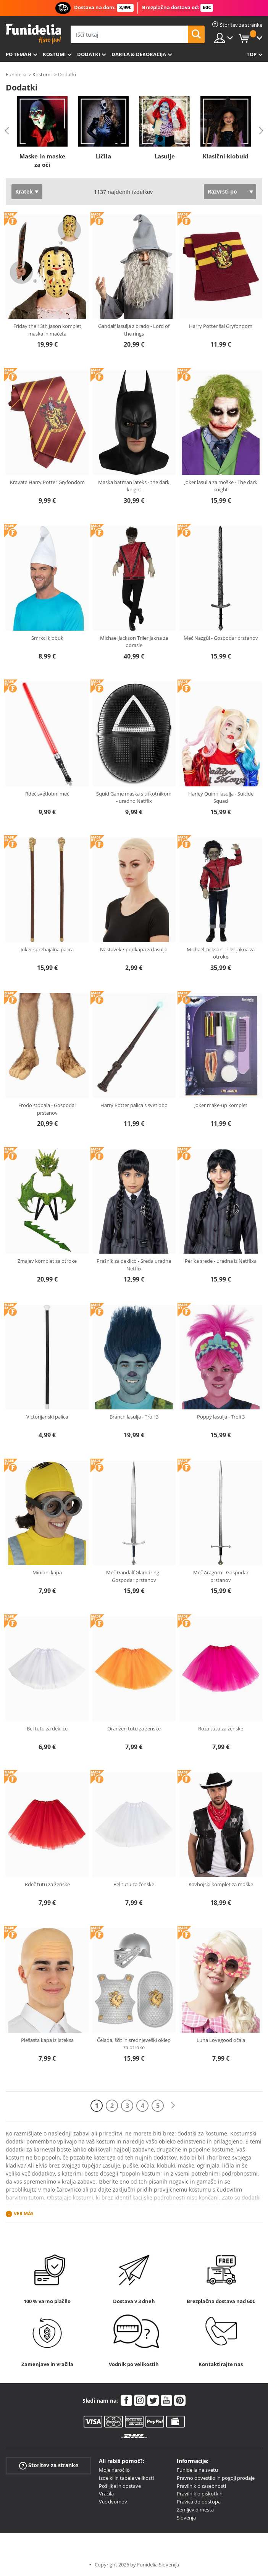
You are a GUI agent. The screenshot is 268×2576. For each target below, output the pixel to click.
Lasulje (165, 156)
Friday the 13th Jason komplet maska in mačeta (47, 330)
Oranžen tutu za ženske (134, 1728)
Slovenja (186, 2517)
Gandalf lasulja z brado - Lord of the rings (134, 330)
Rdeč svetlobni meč (47, 793)
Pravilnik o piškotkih (200, 2493)
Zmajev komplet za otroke (47, 1260)
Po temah (18, 54)
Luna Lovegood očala (221, 2040)
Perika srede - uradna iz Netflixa (221, 1260)
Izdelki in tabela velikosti (126, 2477)
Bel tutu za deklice (47, 1728)
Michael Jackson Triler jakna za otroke (221, 953)
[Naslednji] (173, 2105)
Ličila (103, 156)
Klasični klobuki (226, 156)
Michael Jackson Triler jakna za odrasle (134, 641)
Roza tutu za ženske (220, 1728)
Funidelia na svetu (197, 2469)
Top (252, 54)
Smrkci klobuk (47, 637)
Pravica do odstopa (199, 2501)
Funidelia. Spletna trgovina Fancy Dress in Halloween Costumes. (33, 34)
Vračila (106, 2493)
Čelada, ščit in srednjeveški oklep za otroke (134, 2044)
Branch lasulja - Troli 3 (134, 1416)
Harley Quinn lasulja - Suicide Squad (220, 797)
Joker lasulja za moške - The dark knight (220, 486)
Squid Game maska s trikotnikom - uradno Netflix (133, 797)
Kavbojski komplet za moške (221, 1884)
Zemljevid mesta (195, 2509)
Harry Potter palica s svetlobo (134, 1105)
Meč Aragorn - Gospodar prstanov (221, 1576)
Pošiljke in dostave (120, 2485)
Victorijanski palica (47, 1416)
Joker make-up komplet (220, 1105)
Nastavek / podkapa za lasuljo (134, 949)
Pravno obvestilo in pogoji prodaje (216, 2477)
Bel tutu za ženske (133, 1884)
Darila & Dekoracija (138, 54)
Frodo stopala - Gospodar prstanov (47, 1109)
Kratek (24, 191)
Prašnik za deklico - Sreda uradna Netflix (134, 1264)
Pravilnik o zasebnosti (201, 2485)
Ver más (24, 2213)
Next (261, 130)
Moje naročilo (114, 2469)
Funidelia (16, 74)
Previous (7, 130)
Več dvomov (113, 2501)
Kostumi (54, 54)
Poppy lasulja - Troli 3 (221, 1416)
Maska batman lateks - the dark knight (134, 486)
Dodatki (88, 54)
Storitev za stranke (48, 2465)
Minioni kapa (47, 1572)
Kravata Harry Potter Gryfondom (47, 482)
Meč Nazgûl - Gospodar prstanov (221, 637)
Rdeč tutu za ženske (47, 1884)
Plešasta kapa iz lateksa (47, 2040)
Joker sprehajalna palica (47, 949)
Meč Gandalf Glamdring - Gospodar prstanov (134, 1576)
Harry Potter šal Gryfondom (220, 326)
